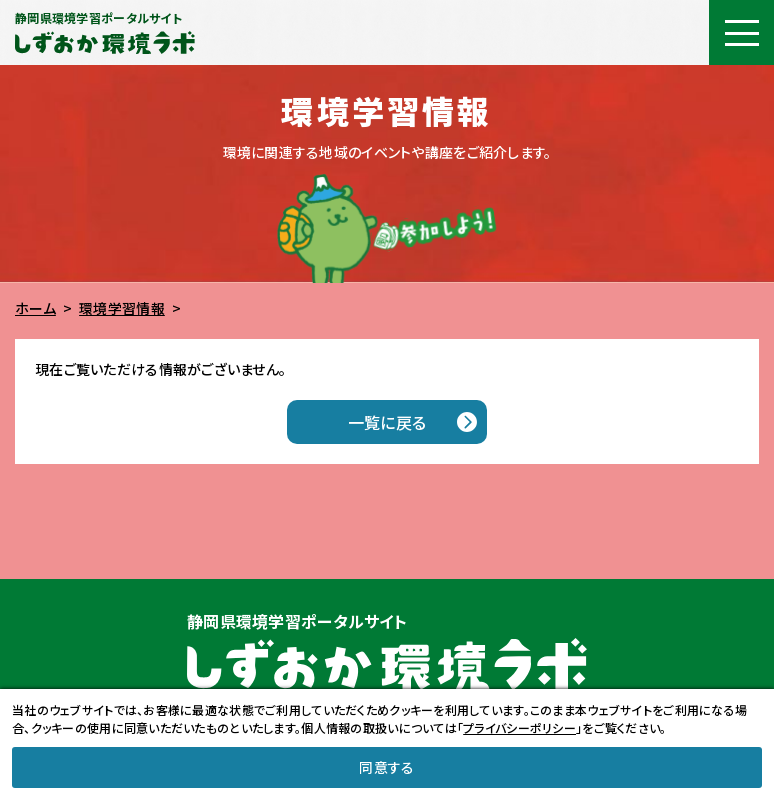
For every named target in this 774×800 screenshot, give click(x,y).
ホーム (35, 308)
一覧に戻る (387, 422)
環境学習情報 (122, 308)
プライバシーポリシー (519, 727)
